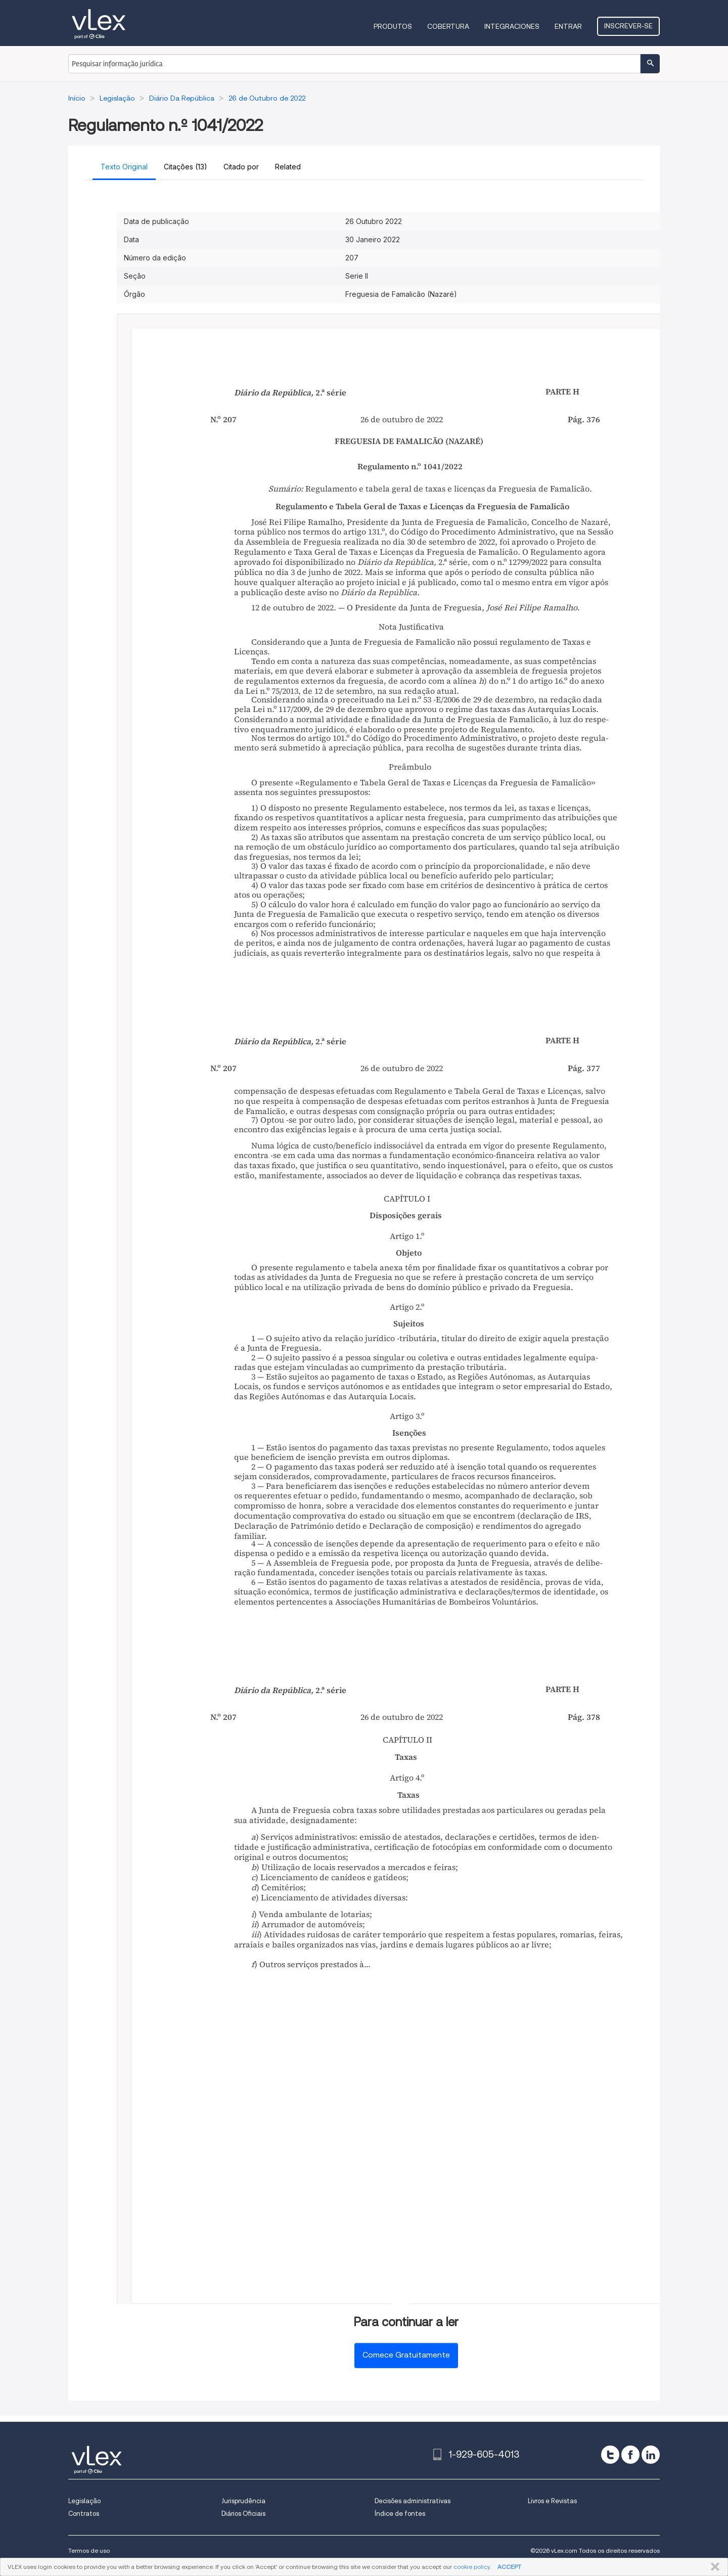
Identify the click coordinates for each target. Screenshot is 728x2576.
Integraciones (511, 26)
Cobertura (448, 26)
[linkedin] (651, 2455)
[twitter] (610, 2455)
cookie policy (471, 2566)
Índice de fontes (400, 2513)
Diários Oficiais (243, 2513)
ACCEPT (509, 2566)
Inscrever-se (628, 26)
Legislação (84, 2501)
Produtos (393, 26)
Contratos (83, 2513)
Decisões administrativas (412, 2501)
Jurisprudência (243, 2501)
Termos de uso (89, 2550)
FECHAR (713, 2567)
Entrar (568, 26)
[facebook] (630, 2455)
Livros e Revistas (552, 2501)
